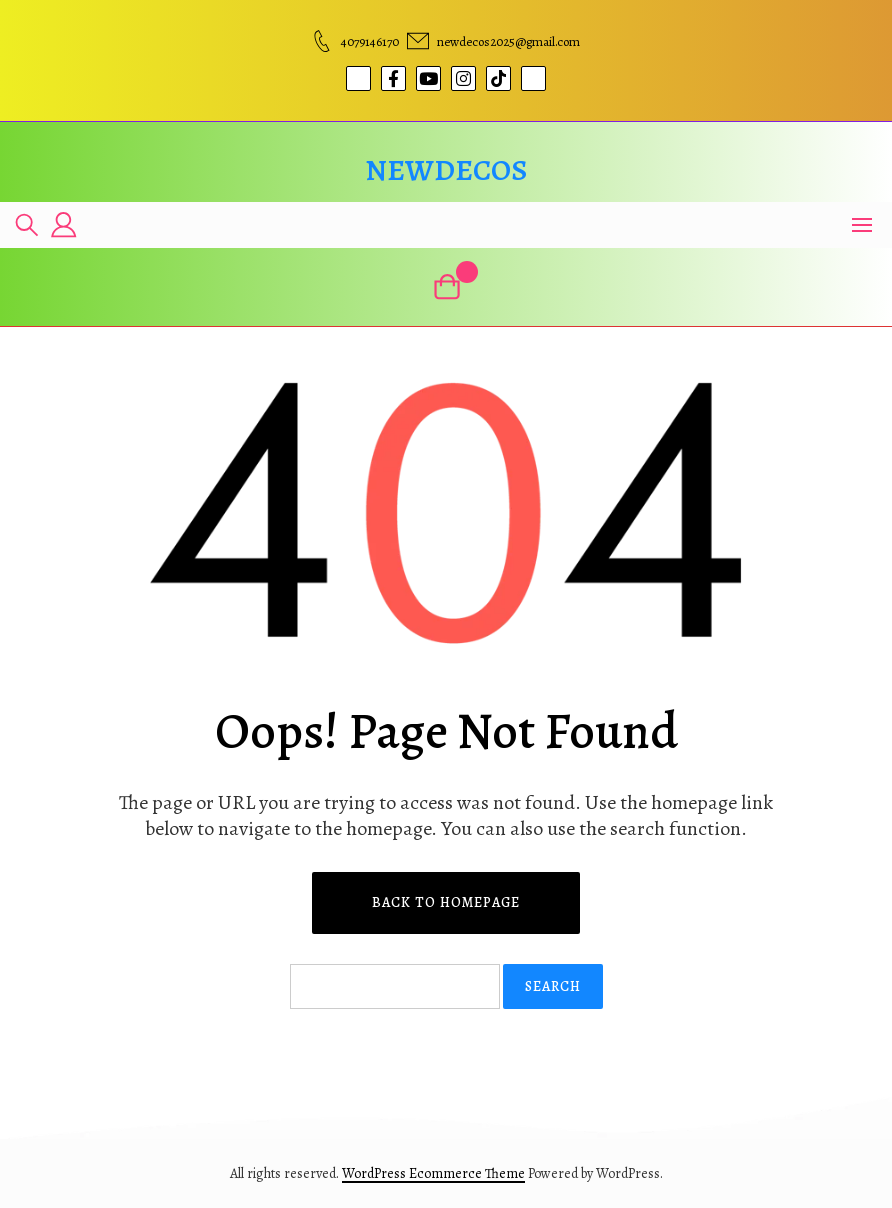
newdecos (446, 170)
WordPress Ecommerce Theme (433, 1173)
